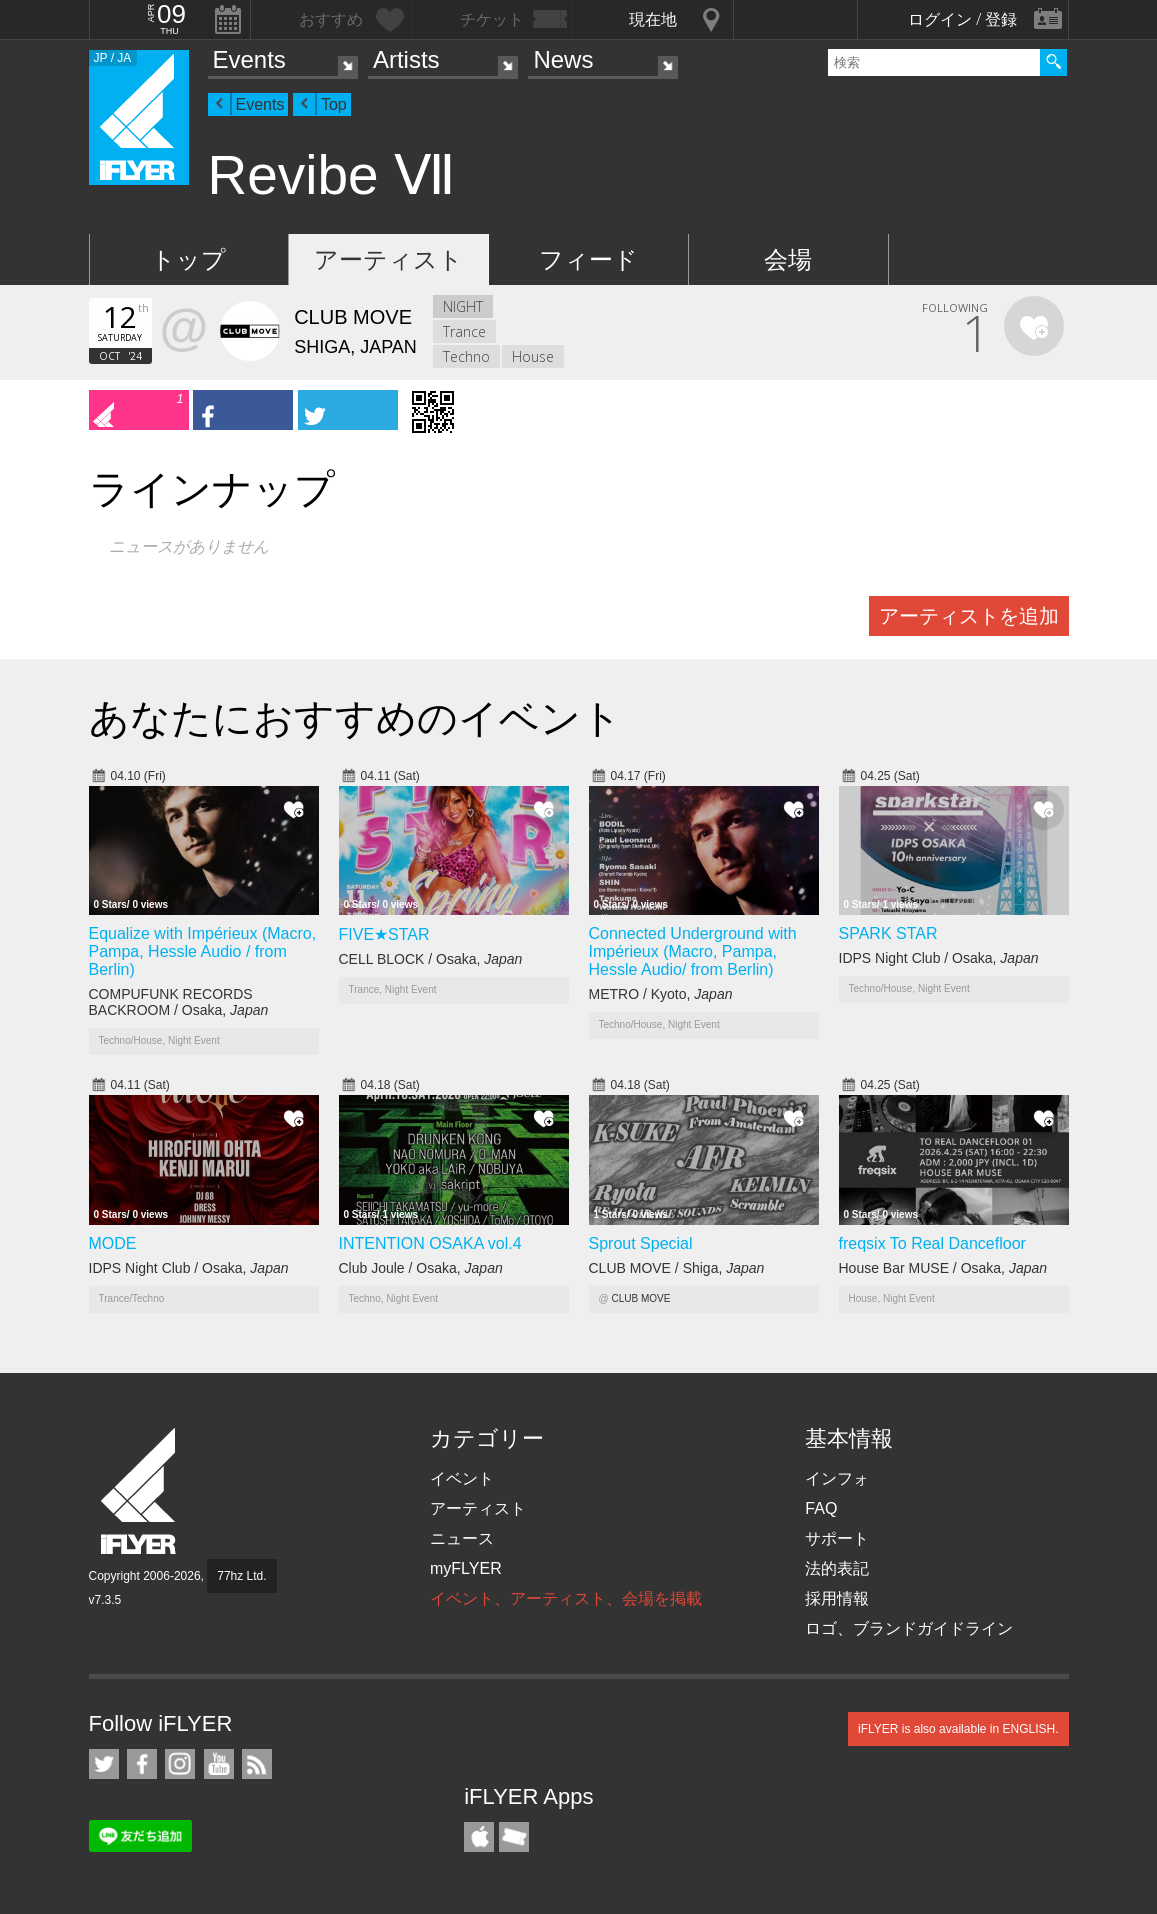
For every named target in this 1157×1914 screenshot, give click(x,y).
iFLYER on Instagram (180, 1764)
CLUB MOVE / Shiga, (677, 1268)
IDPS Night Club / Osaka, (939, 958)
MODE (113, 1243)
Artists (406, 59)
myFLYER (466, 1568)
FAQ (821, 1508)
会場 (788, 259)
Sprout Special (641, 1243)
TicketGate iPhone (514, 1837)
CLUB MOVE (640, 1298)
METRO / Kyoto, (661, 994)
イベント (462, 1478)
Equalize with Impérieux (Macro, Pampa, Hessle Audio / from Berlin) (203, 951)
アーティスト (388, 259)
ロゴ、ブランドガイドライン (909, 1628)
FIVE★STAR (384, 934)
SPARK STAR (888, 933)
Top (334, 104)
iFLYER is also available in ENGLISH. (958, 1729)
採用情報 (837, 1598)
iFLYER (140, 1491)
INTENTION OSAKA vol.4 (430, 1243)
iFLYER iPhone (479, 1837)
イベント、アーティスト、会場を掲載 (566, 1598)
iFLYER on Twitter (104, 1764)
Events (249, 59)
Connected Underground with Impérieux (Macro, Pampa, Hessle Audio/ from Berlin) (693, 951)
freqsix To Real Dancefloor (932, 1243)
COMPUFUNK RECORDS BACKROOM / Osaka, (179, 1002)
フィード (588, 259)
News (563, 59)
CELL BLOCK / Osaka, (431, 959)
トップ (188, 259)
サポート (837, 1538)
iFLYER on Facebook (142, 1764)
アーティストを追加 (969, 616)
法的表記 (837, 1568)
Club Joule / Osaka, (421, 1268)
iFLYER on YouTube (219, 1764)
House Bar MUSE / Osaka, (943, 1268)
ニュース (462, 1538)
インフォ (837, 1478)
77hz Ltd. (241, 1576)
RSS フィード (257, 1764)
